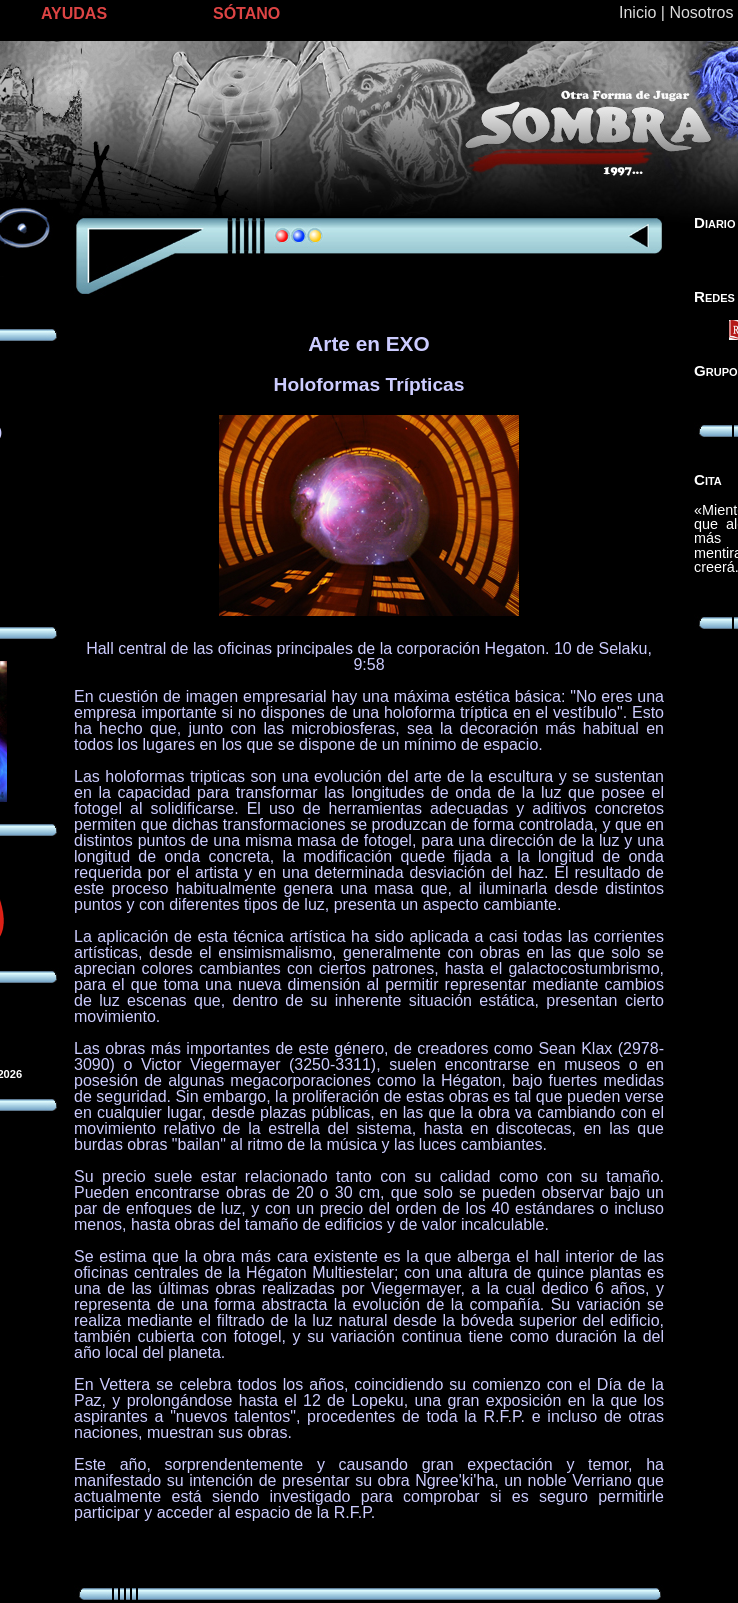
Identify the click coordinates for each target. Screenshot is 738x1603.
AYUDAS (74, 13)
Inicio (637, 12)
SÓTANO (246, 13)
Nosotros (701, 12)
